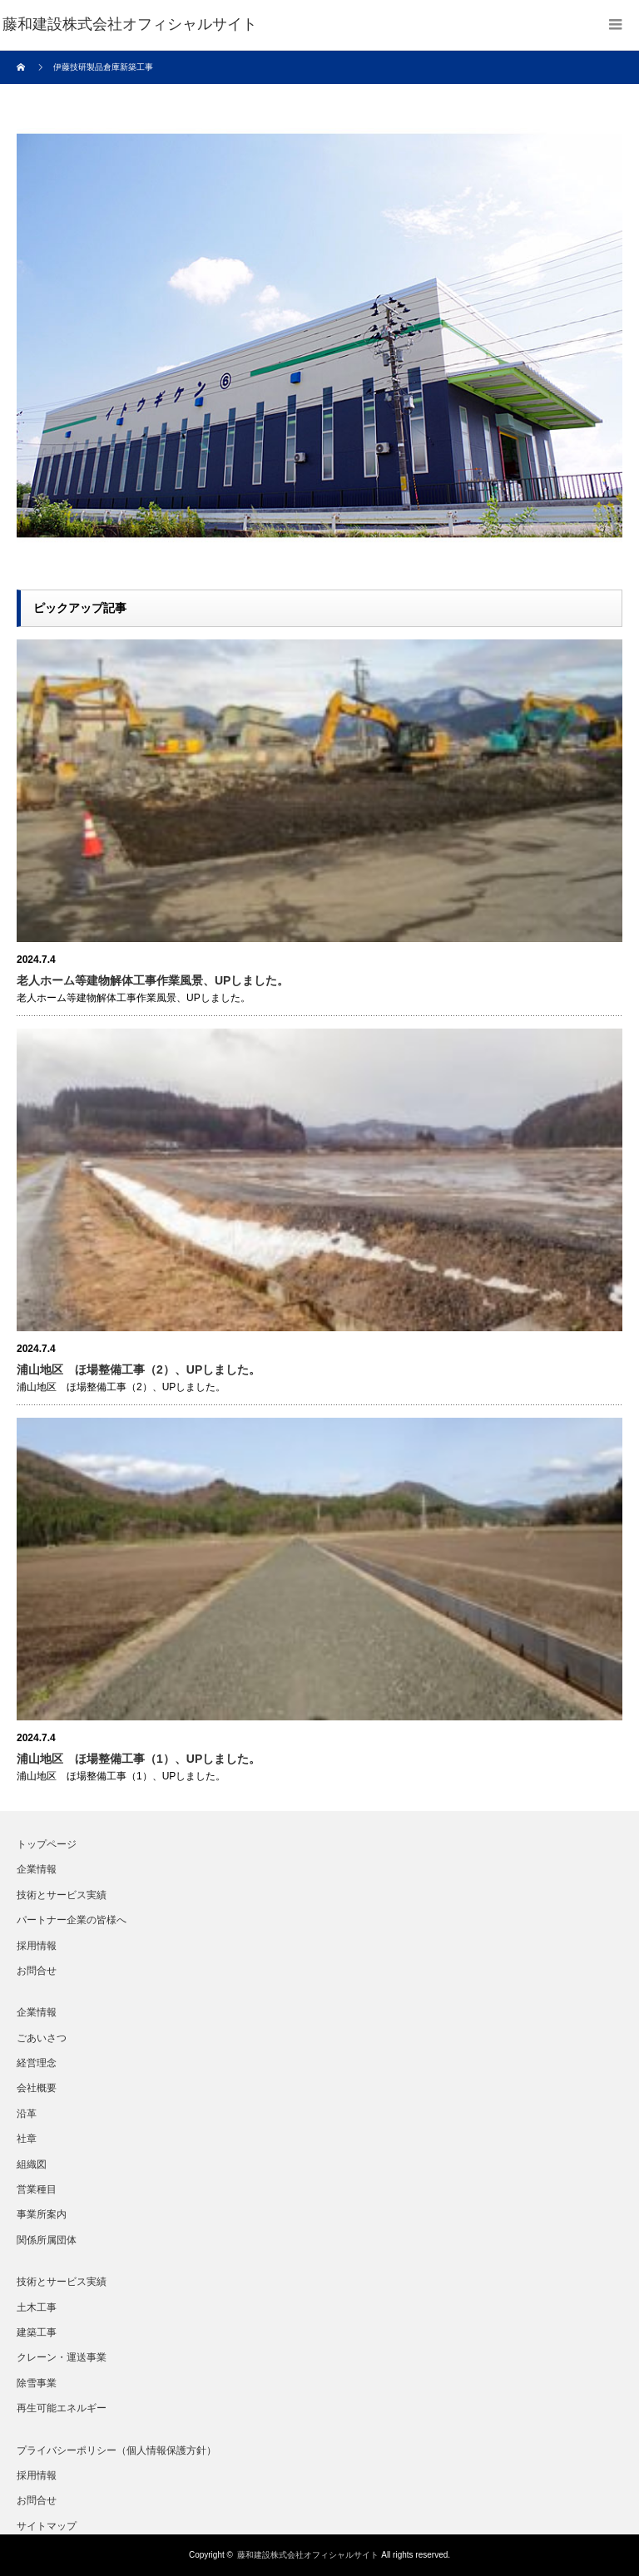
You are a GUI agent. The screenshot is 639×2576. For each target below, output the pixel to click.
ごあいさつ (42, 2038)
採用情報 (37, 1946)
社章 (27, 2138)
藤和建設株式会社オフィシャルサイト (308, 2554)
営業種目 (37, 2189)
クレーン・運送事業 (61, 2357)
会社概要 (37, 2088)
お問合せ (37, 1970)
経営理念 (37, 2063)
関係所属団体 (47, 2240)
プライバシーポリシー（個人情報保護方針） (116, 2450)
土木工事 (37, 2307)
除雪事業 (37, 2383)
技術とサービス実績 (61, 1895)
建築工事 (37, 2332)
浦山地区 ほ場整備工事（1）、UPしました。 (138, 1758)
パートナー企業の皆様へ (71, 1920)
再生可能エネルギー (61, 2408)
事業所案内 (42, 2214)
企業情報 (37, 1869)
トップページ (47, 1844)
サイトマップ (47, 2526)
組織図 (32, 2164)
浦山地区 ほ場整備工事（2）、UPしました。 (138, 1369)
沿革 (27, 2114)
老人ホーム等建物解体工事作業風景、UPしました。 (153, 980)
